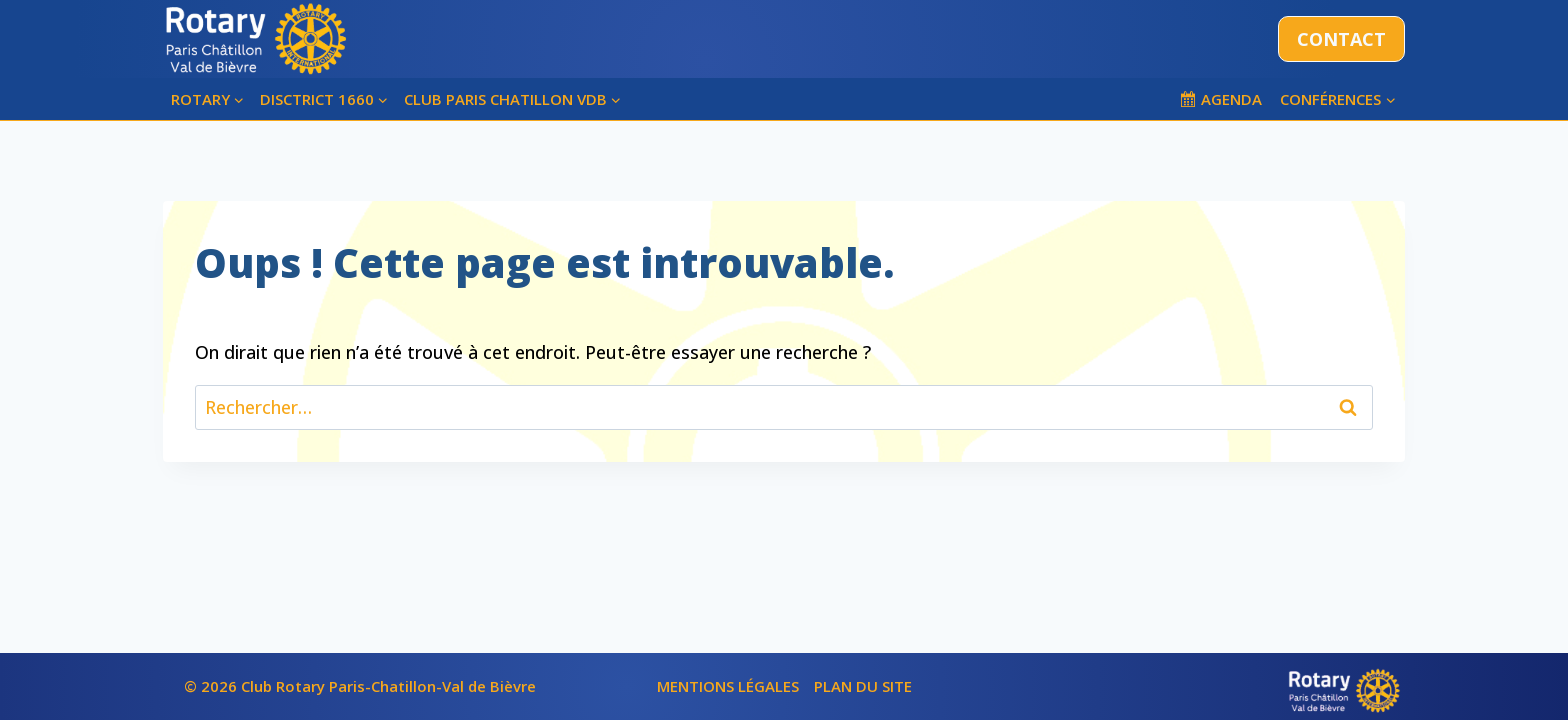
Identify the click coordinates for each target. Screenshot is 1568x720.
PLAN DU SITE (863, 686)
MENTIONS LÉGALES (728, 686)
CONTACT (1341, 39)
